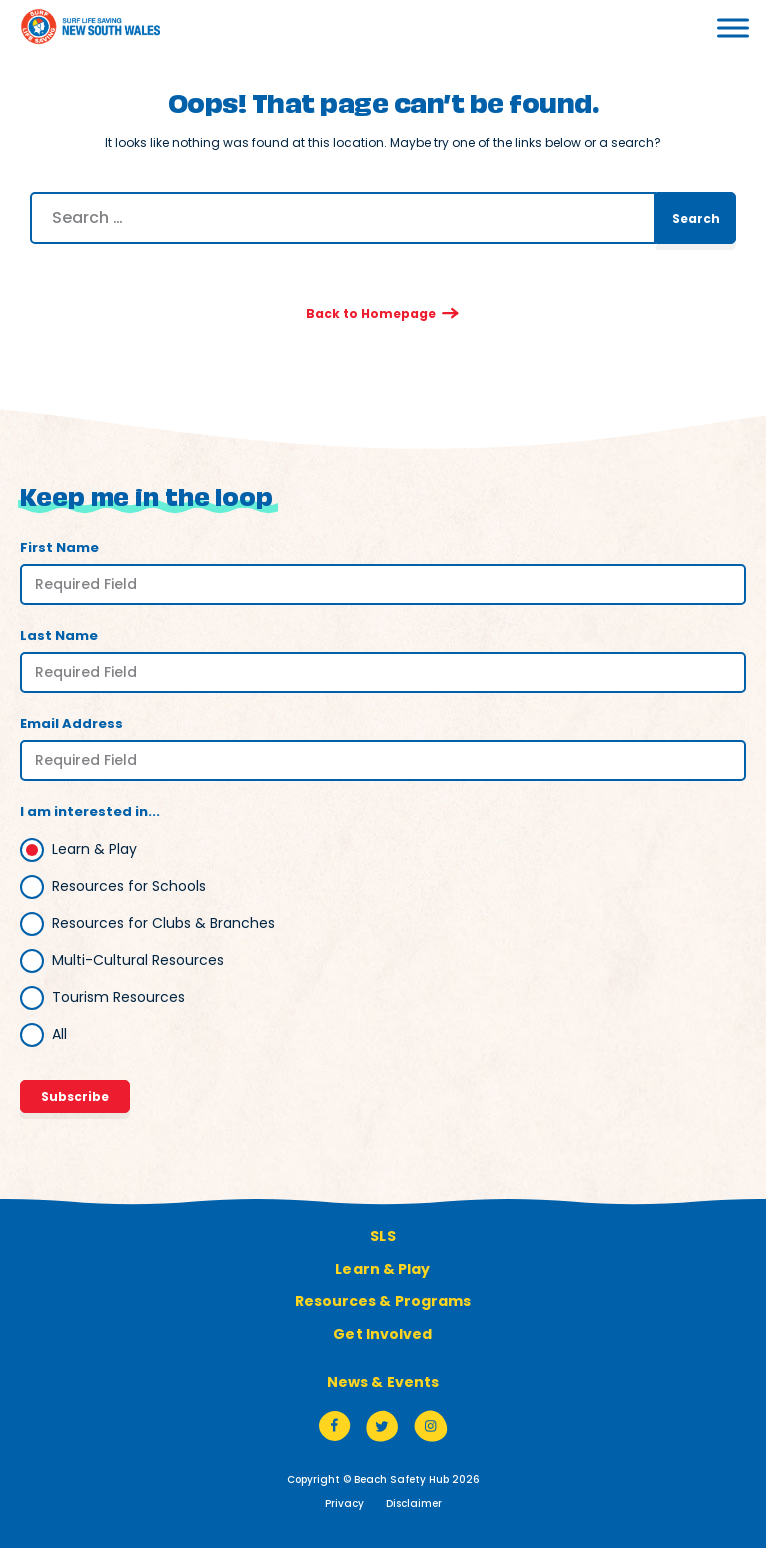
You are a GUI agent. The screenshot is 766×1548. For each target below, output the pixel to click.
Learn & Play (94, 849)
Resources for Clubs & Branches (163, 923)
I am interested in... (90, 811)
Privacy (344, 1503)
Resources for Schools (129, 886)
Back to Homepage (371, 313)
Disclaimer (414, 1503)
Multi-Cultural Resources (138, 960)
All (59, 1034)
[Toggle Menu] (705, 27)
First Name (59, 547)
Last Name (59, 635)
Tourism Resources (118, 997)
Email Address (71, 723)
